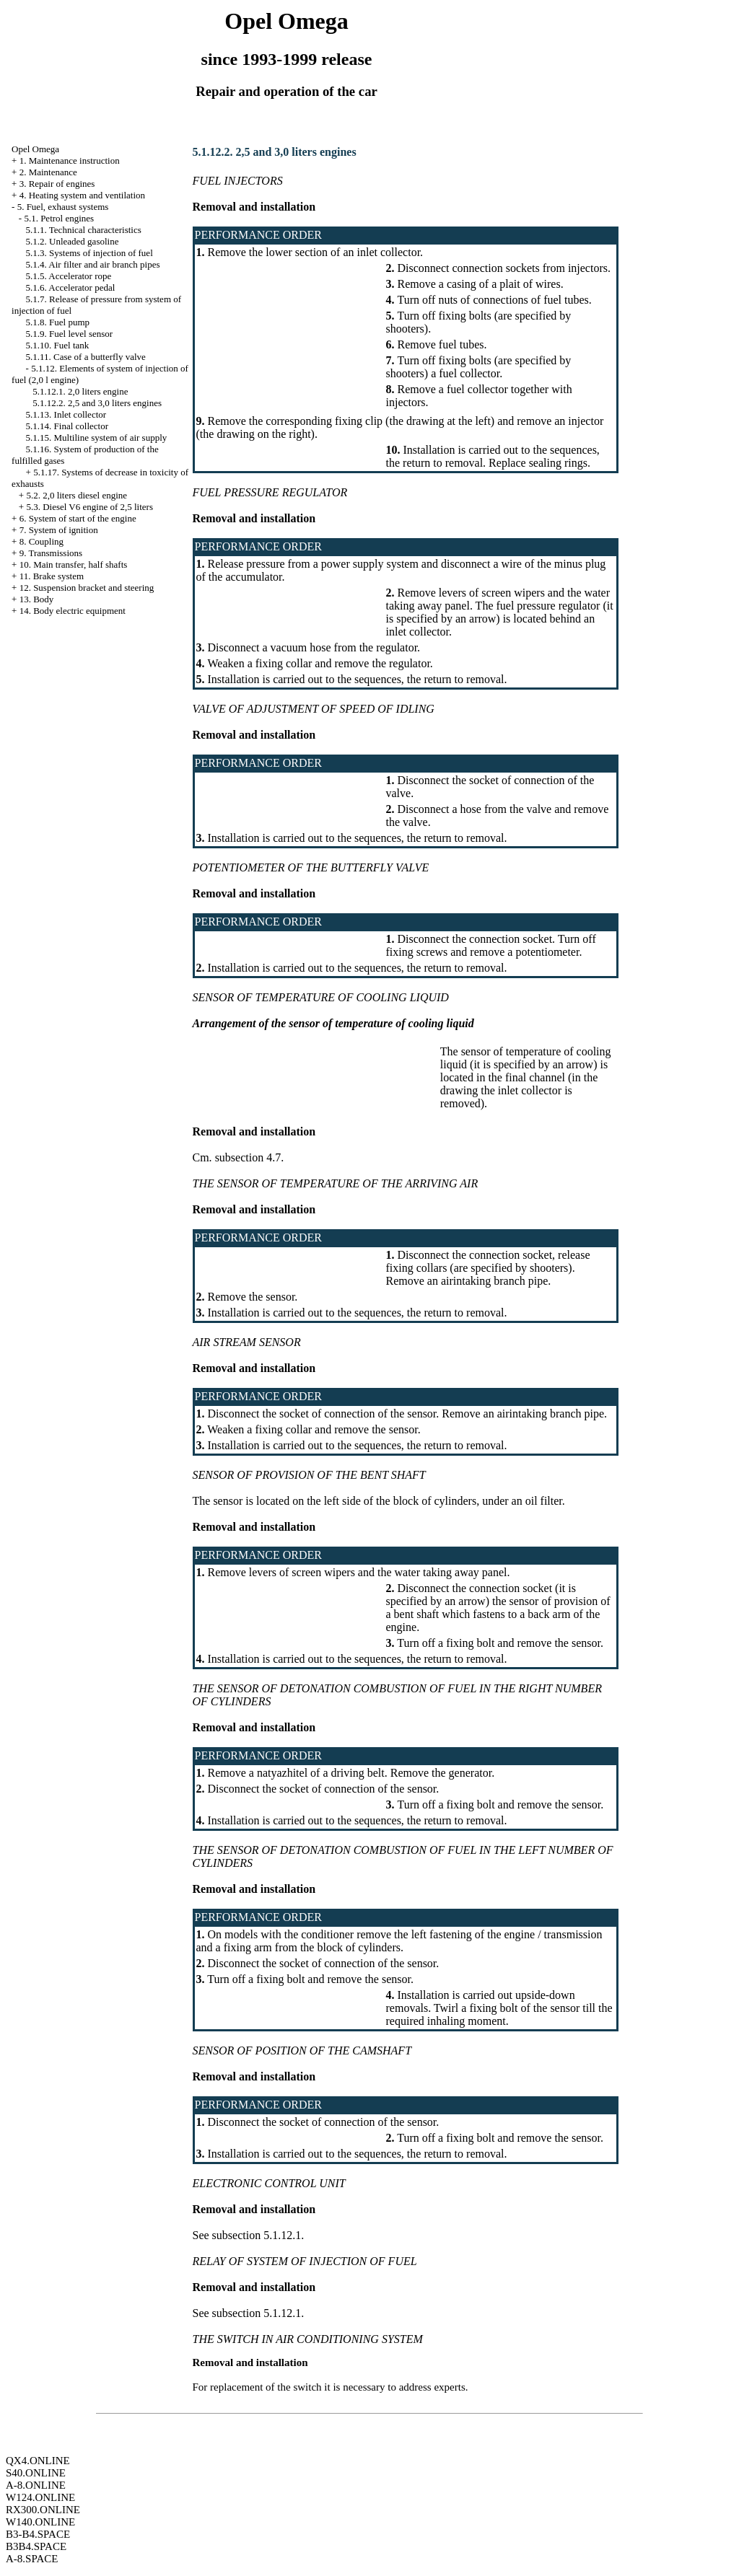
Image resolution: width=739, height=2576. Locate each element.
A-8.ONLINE (36, 2485)
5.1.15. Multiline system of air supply (96, 437)
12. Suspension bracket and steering (86, 587)
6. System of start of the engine (77, 518)
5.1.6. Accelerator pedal (70, 287)
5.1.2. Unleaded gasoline (72, 241)
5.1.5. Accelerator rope (69, 276)
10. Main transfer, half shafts (73, 564)
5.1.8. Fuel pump (57, 322)
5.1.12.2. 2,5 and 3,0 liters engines (97, 402)
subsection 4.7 (248, 1157)
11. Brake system (51, 576)
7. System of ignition (58, 529)
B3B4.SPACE (36, 2546)
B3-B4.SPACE (38, 2534)
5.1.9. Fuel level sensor (69, 333)
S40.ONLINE (36, 2473)
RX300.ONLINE (43, 2509)
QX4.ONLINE (38, 2460)
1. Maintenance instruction (69, 160)
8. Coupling (41, 541)
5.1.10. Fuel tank (57, 345)
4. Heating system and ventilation (82, 195)
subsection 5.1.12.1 (257, 2235)
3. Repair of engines (57, 183)
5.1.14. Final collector (67, 426)
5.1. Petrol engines (59, 218)
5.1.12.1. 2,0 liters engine (80, 391)
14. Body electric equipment (72, 610)
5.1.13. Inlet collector (66, 414)
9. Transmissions (50, 553)
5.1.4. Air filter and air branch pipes (93, 264)
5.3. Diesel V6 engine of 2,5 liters (89, 506)
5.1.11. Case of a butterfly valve (86, 356)
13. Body (36, 599)
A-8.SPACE (32, 2558)
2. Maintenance (48, 172)
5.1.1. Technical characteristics (83, 229)
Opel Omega (35, 149)
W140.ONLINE (40, 2522)
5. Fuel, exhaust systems (63, 206)
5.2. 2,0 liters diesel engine (76, 495)
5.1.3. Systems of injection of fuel (89, 252)
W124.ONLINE (40, 2497)
